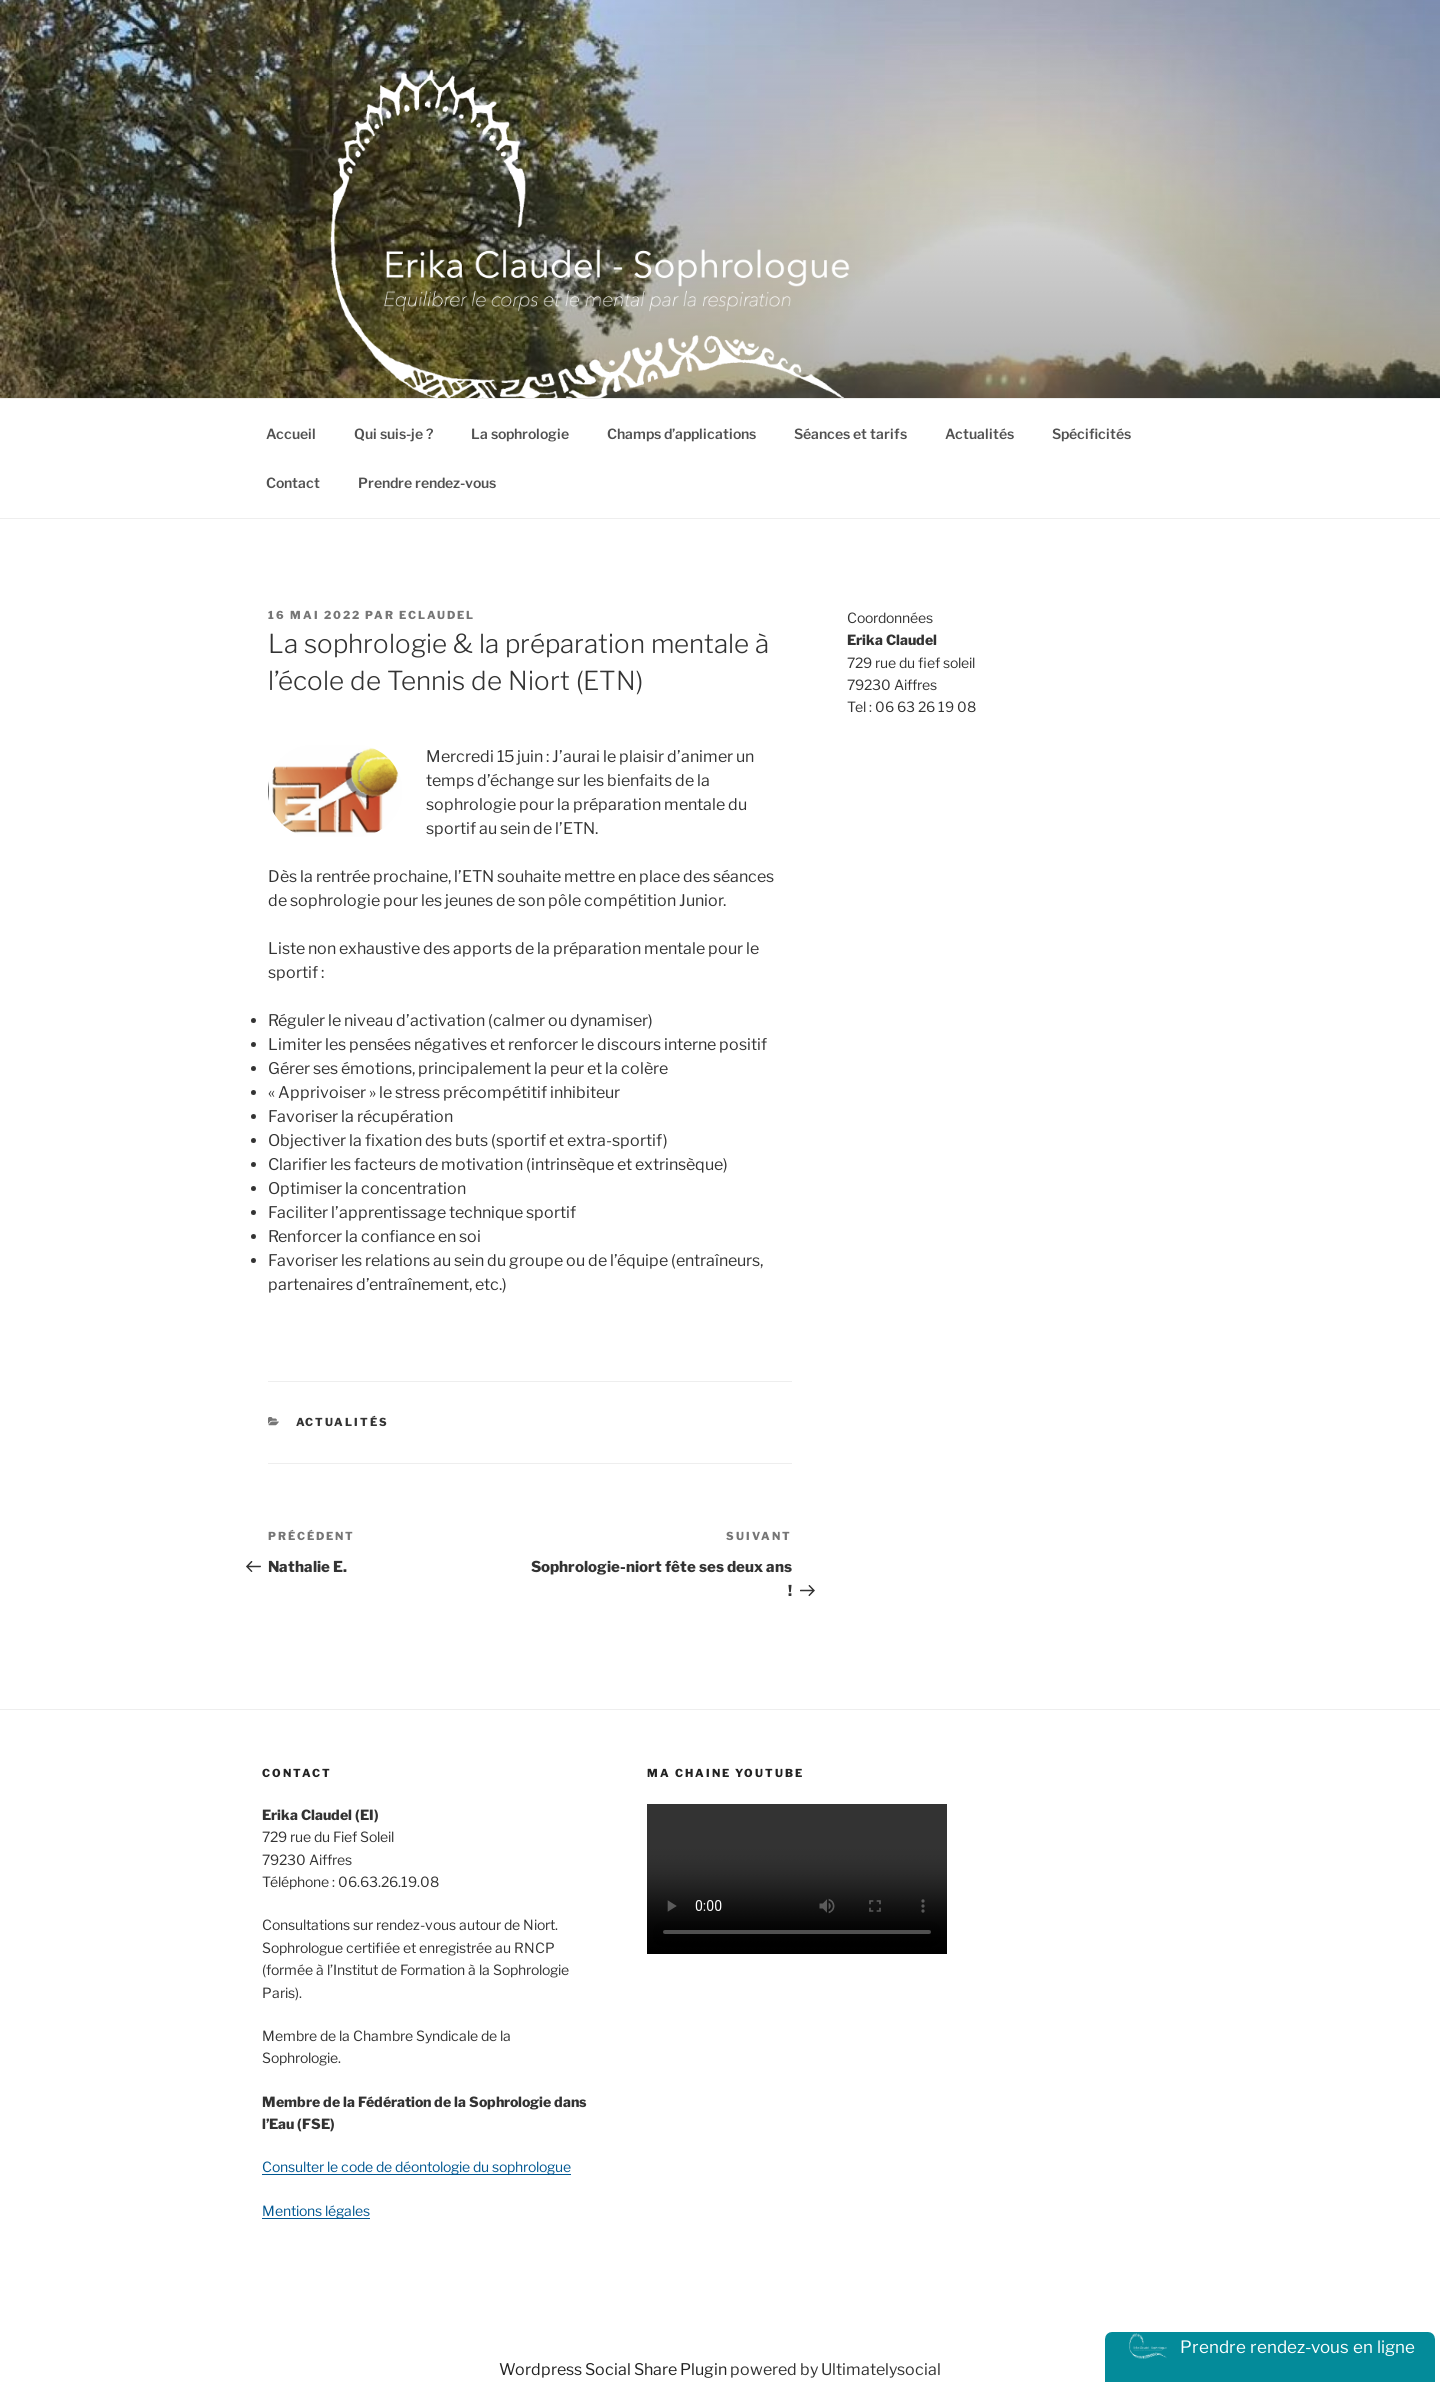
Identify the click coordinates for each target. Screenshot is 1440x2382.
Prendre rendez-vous (427, 482)
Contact (293, 482)
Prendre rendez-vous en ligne (1270, 2347)
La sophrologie (520, 433)
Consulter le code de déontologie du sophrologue (416, 2166)
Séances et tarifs (850, 433)
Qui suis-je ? (393, 433)
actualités (343, 1422)
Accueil (291, 433)
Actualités (979, 433)
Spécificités (1091, 433)
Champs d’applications (681, 433)
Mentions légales (316, 2210)
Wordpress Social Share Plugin (614, 2369)
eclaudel (437, 615)
